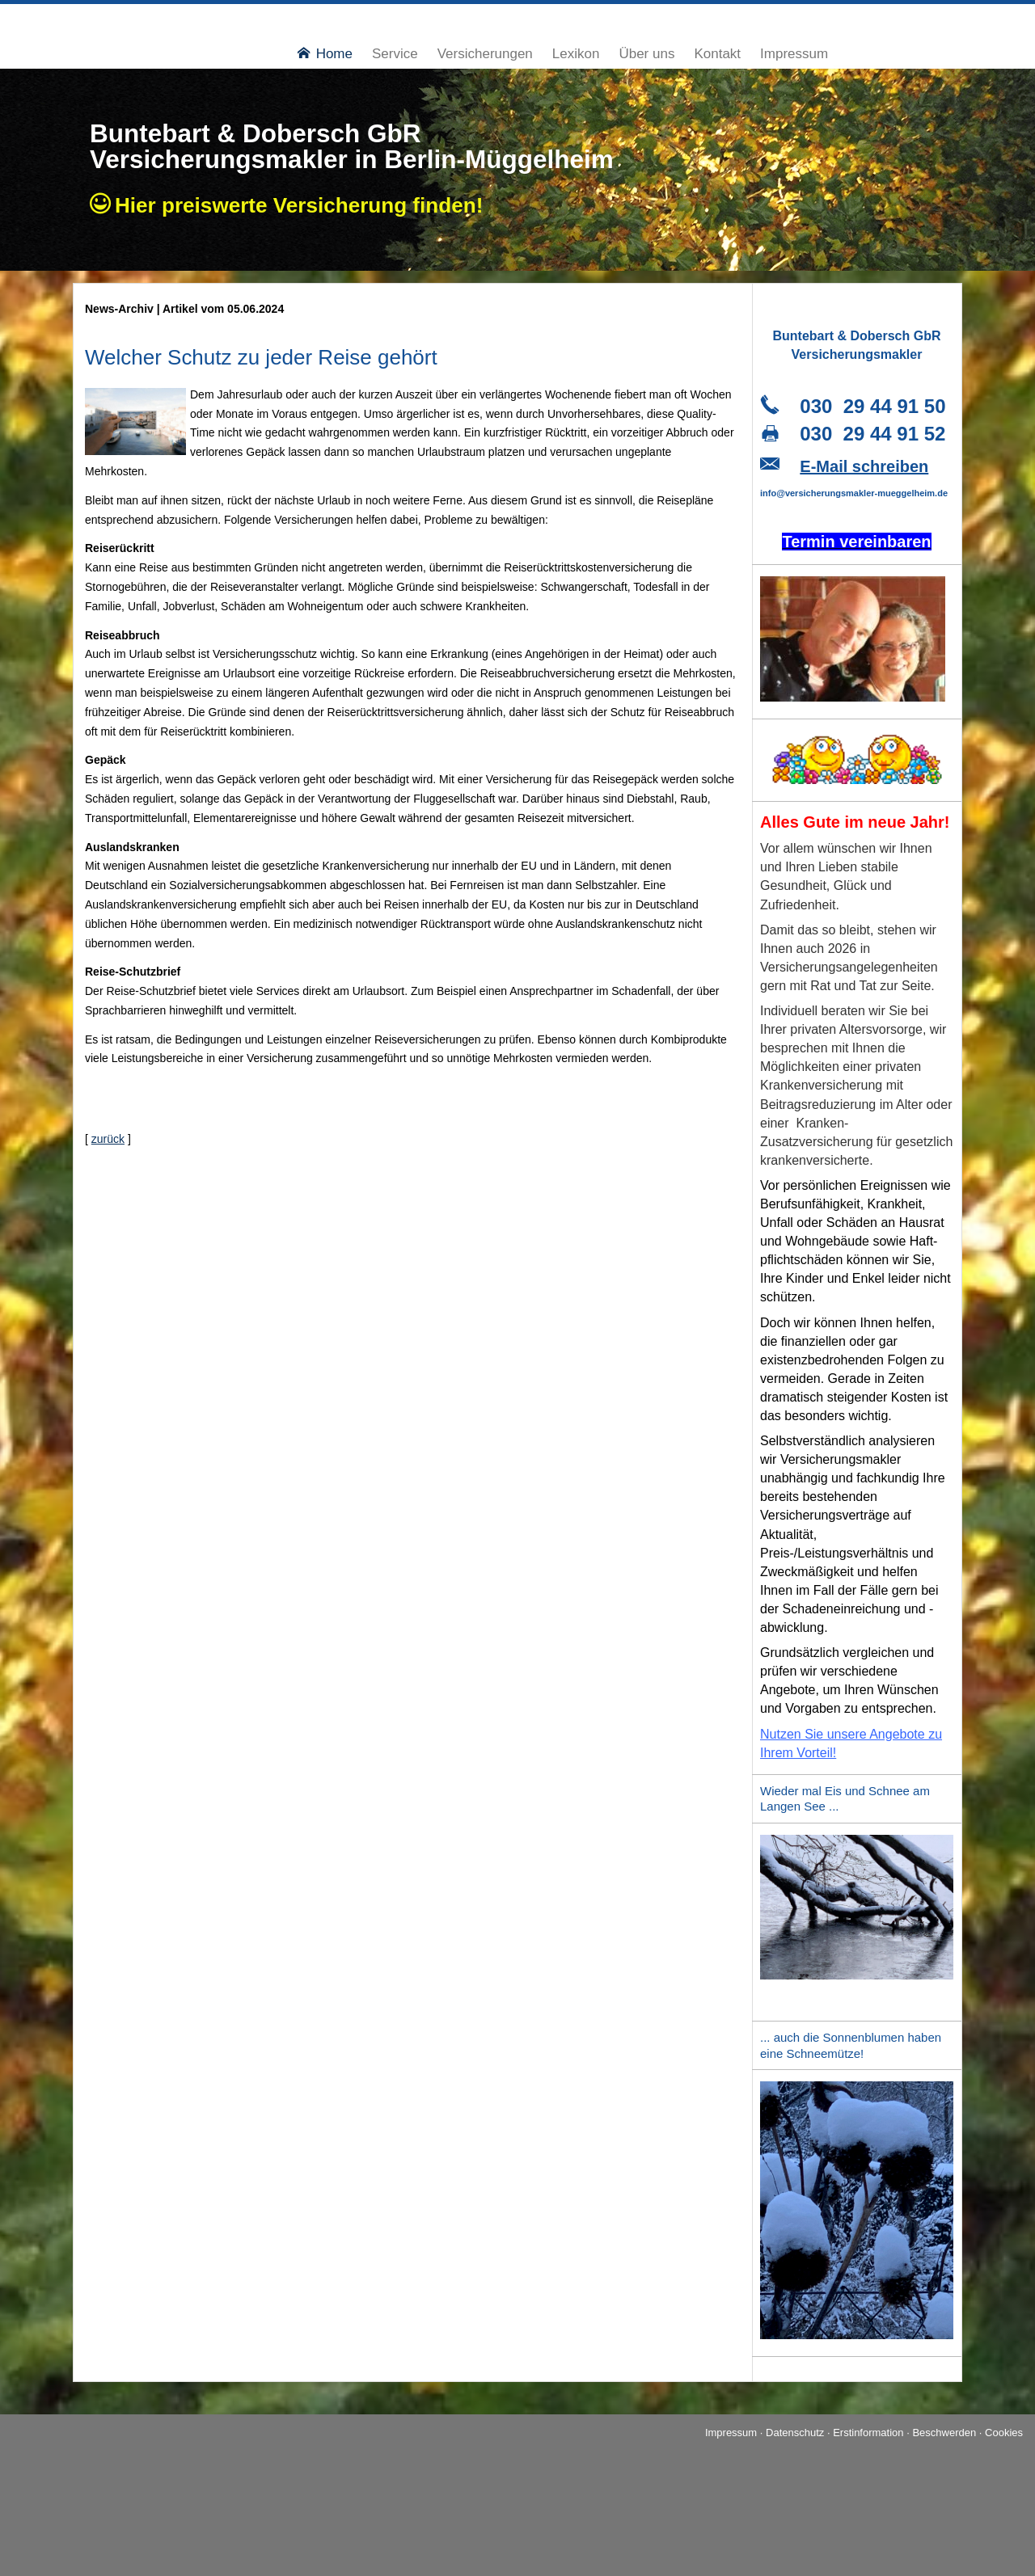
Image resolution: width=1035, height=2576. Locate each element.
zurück (108, 1138)
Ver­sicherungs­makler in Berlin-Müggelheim (351, 159)
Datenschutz (795, 2432)
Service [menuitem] (395, 53)
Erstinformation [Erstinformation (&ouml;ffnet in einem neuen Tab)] (868, 2432)
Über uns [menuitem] (646, 53)
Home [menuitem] (325, 53)
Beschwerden (944, 2432)
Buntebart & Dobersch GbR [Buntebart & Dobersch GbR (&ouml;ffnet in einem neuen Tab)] (254, 133)
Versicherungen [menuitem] (485, 53)
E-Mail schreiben (864, 466)
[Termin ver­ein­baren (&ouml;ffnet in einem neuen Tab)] (856, 544)
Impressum (731, 2432)
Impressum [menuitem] (794, 53)
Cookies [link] (1004, 2432)
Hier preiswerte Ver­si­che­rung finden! (304, 205)
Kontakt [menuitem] (717, 53)
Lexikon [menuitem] (576, 53)
